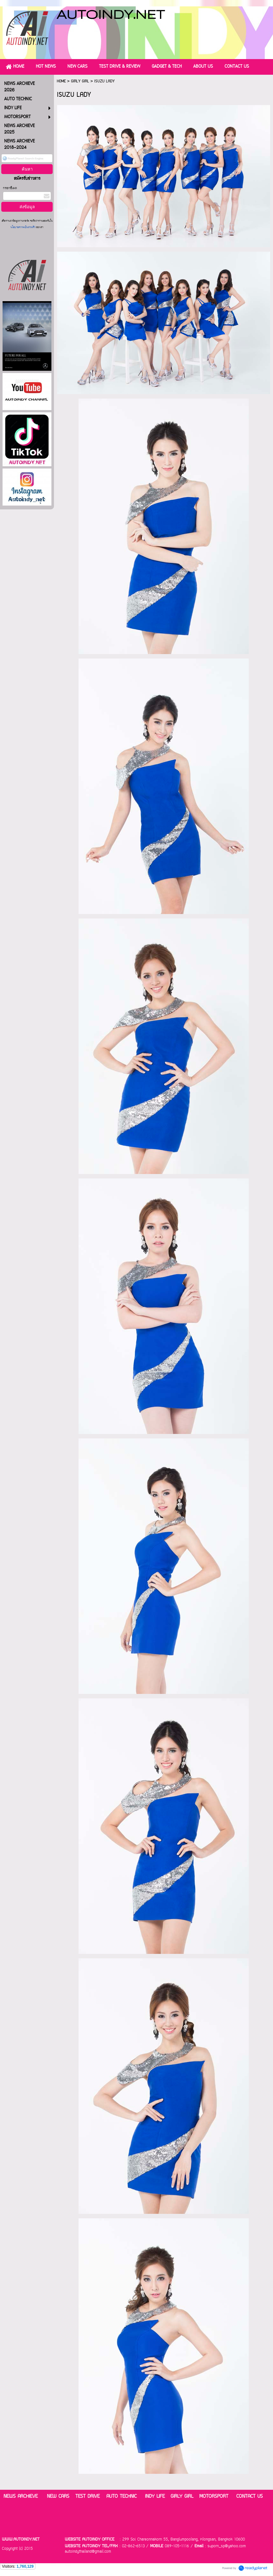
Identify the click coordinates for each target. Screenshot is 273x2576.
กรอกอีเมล (10, 188)
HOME (61, 81)
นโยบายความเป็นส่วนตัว (23, 227)
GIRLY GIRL (80, 81)
